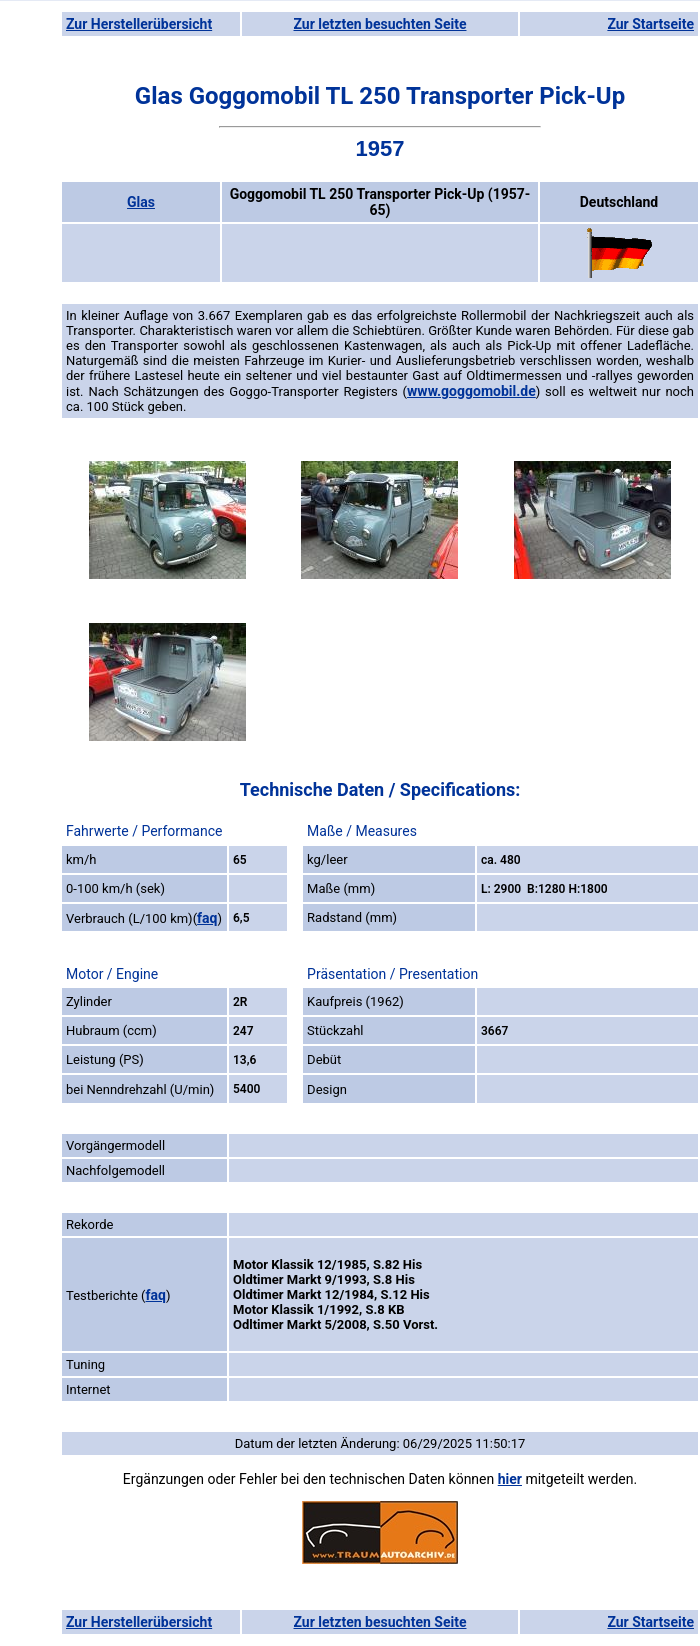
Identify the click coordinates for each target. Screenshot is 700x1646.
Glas (141, 202)
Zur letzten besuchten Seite (380, 24)
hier (510, 1479)
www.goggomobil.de (471, 391)
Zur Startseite (650, 24)
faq (207, 918)
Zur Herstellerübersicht (139, 24)
